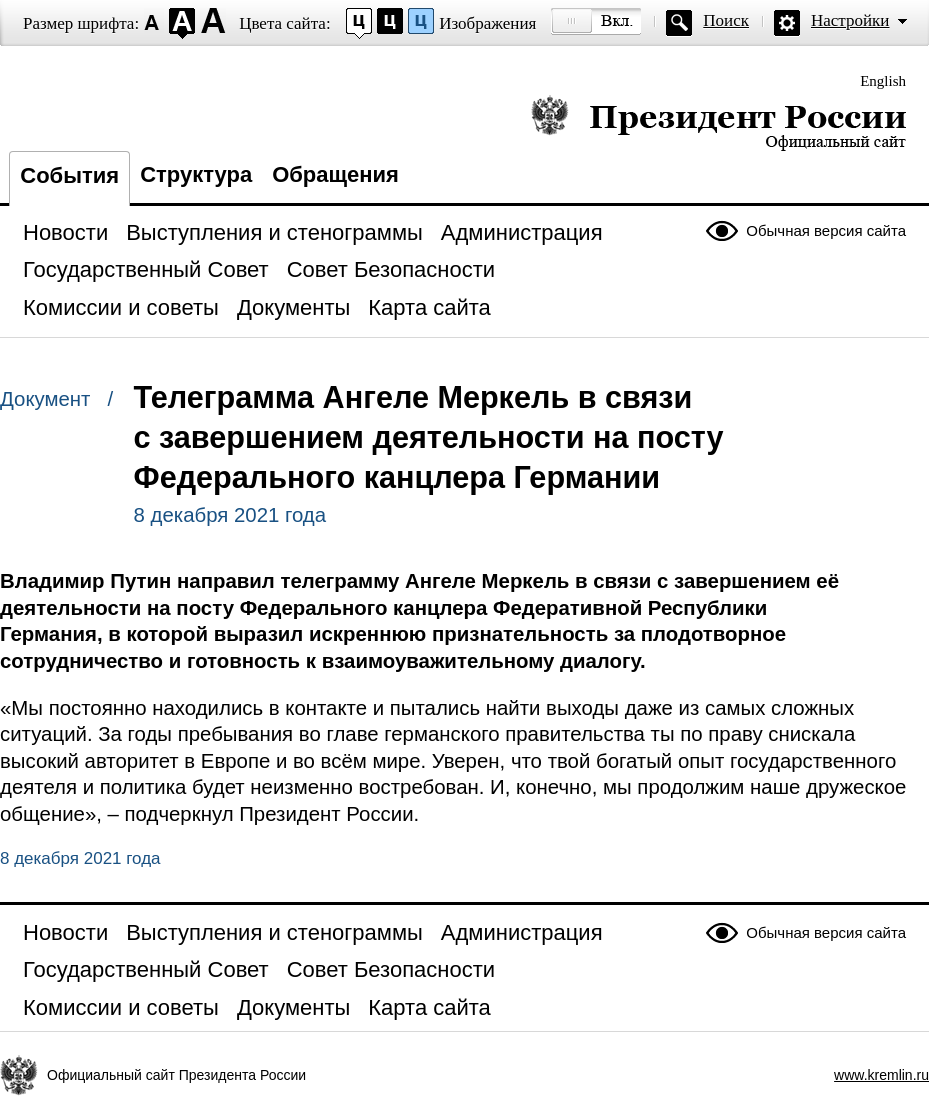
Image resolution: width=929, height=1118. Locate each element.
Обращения (335, 174)
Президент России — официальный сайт (718, 122)
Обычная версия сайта (826, 230)
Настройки (850, 20)
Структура (196, 174)
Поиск (726, 20)
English (883, 81)
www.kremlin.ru (881, 1075)
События (69, 175)
